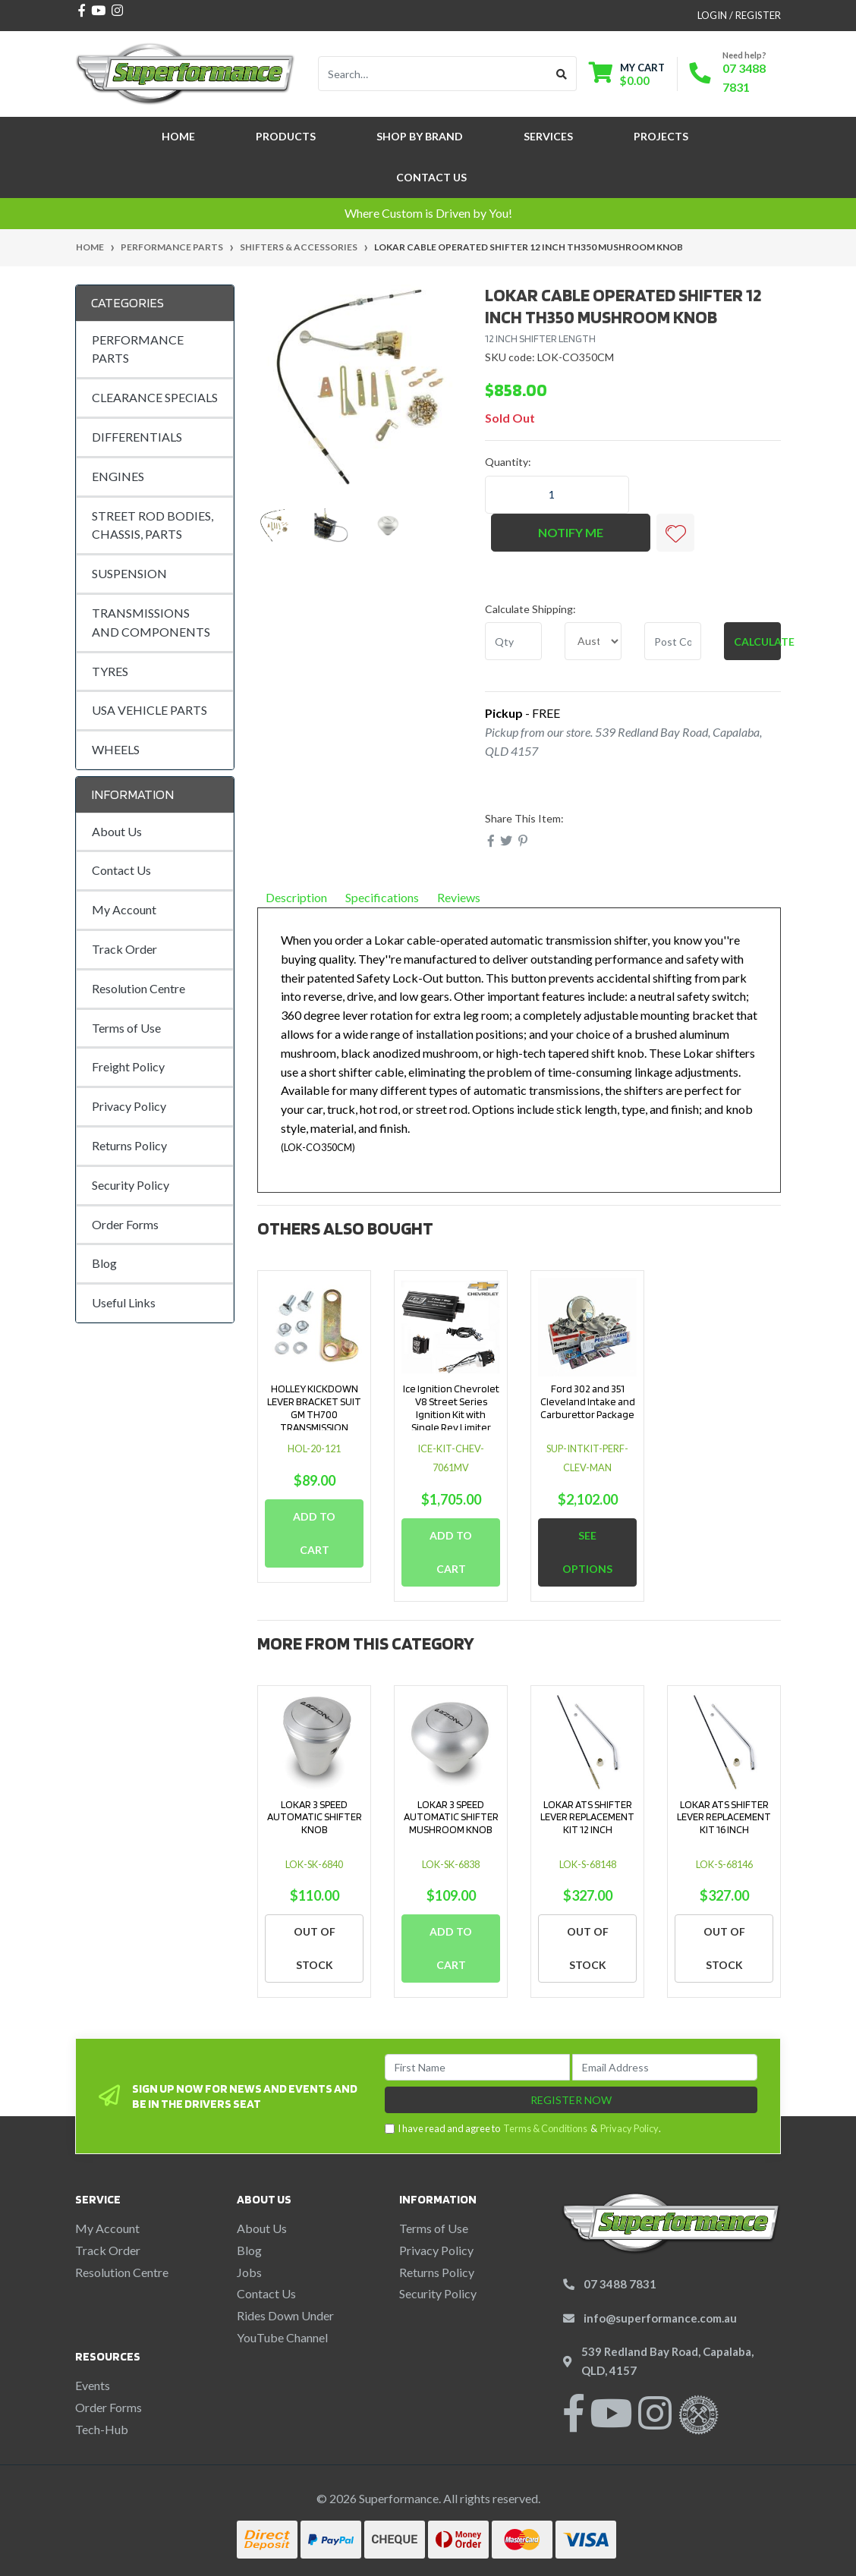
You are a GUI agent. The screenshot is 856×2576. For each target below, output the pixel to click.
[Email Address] (664, 2067)
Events (92, 2385)
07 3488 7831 (620, 2284)
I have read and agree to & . (523, 2128)
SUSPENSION (129, 573)
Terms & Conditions (545, 2128)
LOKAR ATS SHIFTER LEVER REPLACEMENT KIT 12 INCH (587, 1817)
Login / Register (739, 15)
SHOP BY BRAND (419, 136)
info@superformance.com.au (660, 2318)
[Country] (593, 641)
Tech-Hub (101, 2429)
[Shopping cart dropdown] (627, 74)
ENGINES (118, 476)
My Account (124, 909)
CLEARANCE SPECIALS (155, 397)
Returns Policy (129, 1145)
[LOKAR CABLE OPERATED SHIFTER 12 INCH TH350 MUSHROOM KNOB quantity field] (557, 495)
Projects (661, 136)
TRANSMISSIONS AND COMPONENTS (151, 622)
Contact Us (431, 177)
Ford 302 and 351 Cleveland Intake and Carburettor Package (587, 1401)
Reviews (464, 897)
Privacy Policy (129, 1106)
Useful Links (124, 1302)
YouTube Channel (282, 2337)
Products (286, 136)
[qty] (513, 641)
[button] (675, 533)
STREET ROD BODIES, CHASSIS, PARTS (152, 525)
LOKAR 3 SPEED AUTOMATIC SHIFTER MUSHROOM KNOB (451, 1817)
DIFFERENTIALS (137, 436)
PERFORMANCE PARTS (138, 349)
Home (178, 136)
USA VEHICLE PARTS (149, 710)
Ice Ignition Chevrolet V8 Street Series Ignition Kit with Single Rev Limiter (451, 1407)
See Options (587, 1552)
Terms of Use (126, 1028)
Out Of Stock (314, 1948)
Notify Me (570, 532)
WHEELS (116, 749)
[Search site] (562, 73)
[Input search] (433, 73)
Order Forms (125, 1224)
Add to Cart (314, 1533)
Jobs (249, 2272)
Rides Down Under (285, 2315)
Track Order (124, 949)
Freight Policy (128, 1066)
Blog (104, 1263)
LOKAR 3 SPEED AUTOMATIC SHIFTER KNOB (314, 1817)
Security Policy (130, 1185)
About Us (117, 831)
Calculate (757, 641)
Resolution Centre (138, 988)
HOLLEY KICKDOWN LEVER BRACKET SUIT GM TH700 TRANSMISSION (314, 1407)
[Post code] (672, 641)
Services (548, 136)
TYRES (110, 671)
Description (296, 897)
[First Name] (477, 2067)
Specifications (382, 897)
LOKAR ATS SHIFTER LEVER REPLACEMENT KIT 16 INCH (724, 1817)
